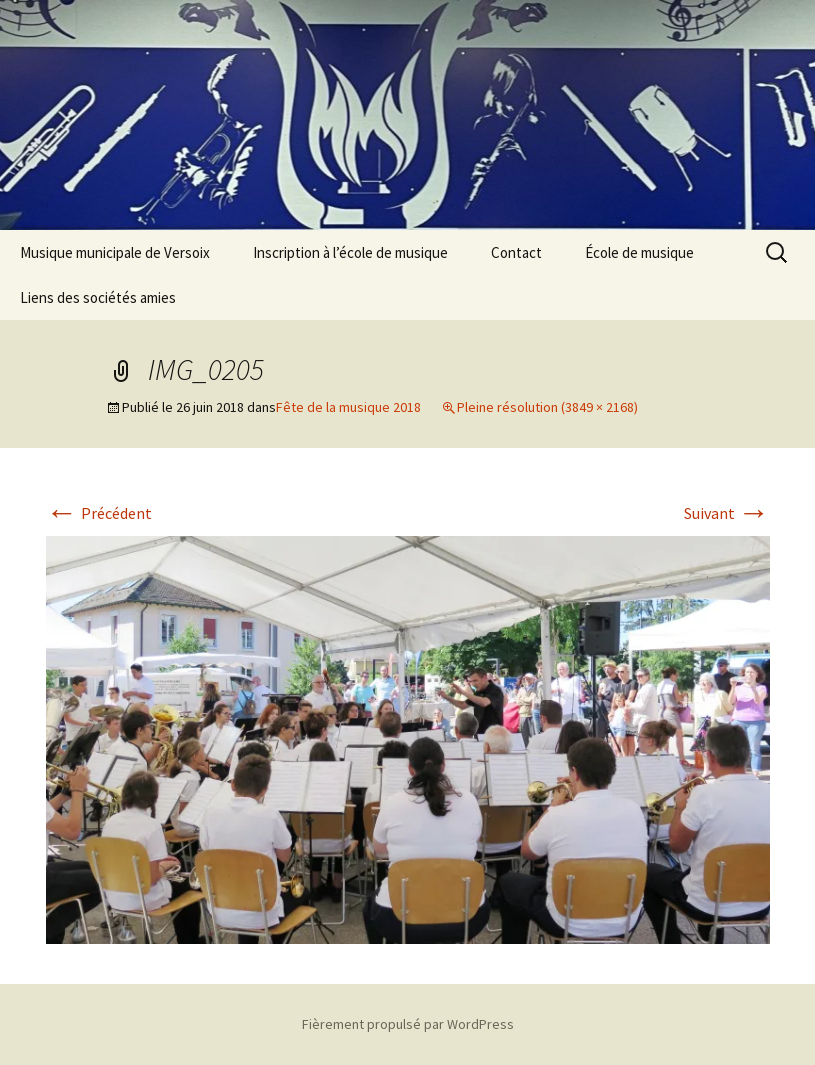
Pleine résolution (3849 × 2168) (547, 407)
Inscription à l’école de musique (350, 252)
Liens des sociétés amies (98, 297)
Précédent (99, 513)
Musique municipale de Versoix (115, 252)
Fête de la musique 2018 (348, 407)
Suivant (727, 513)
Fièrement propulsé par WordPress (408, 1024)
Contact (516, 252)
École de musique (639, 252)
